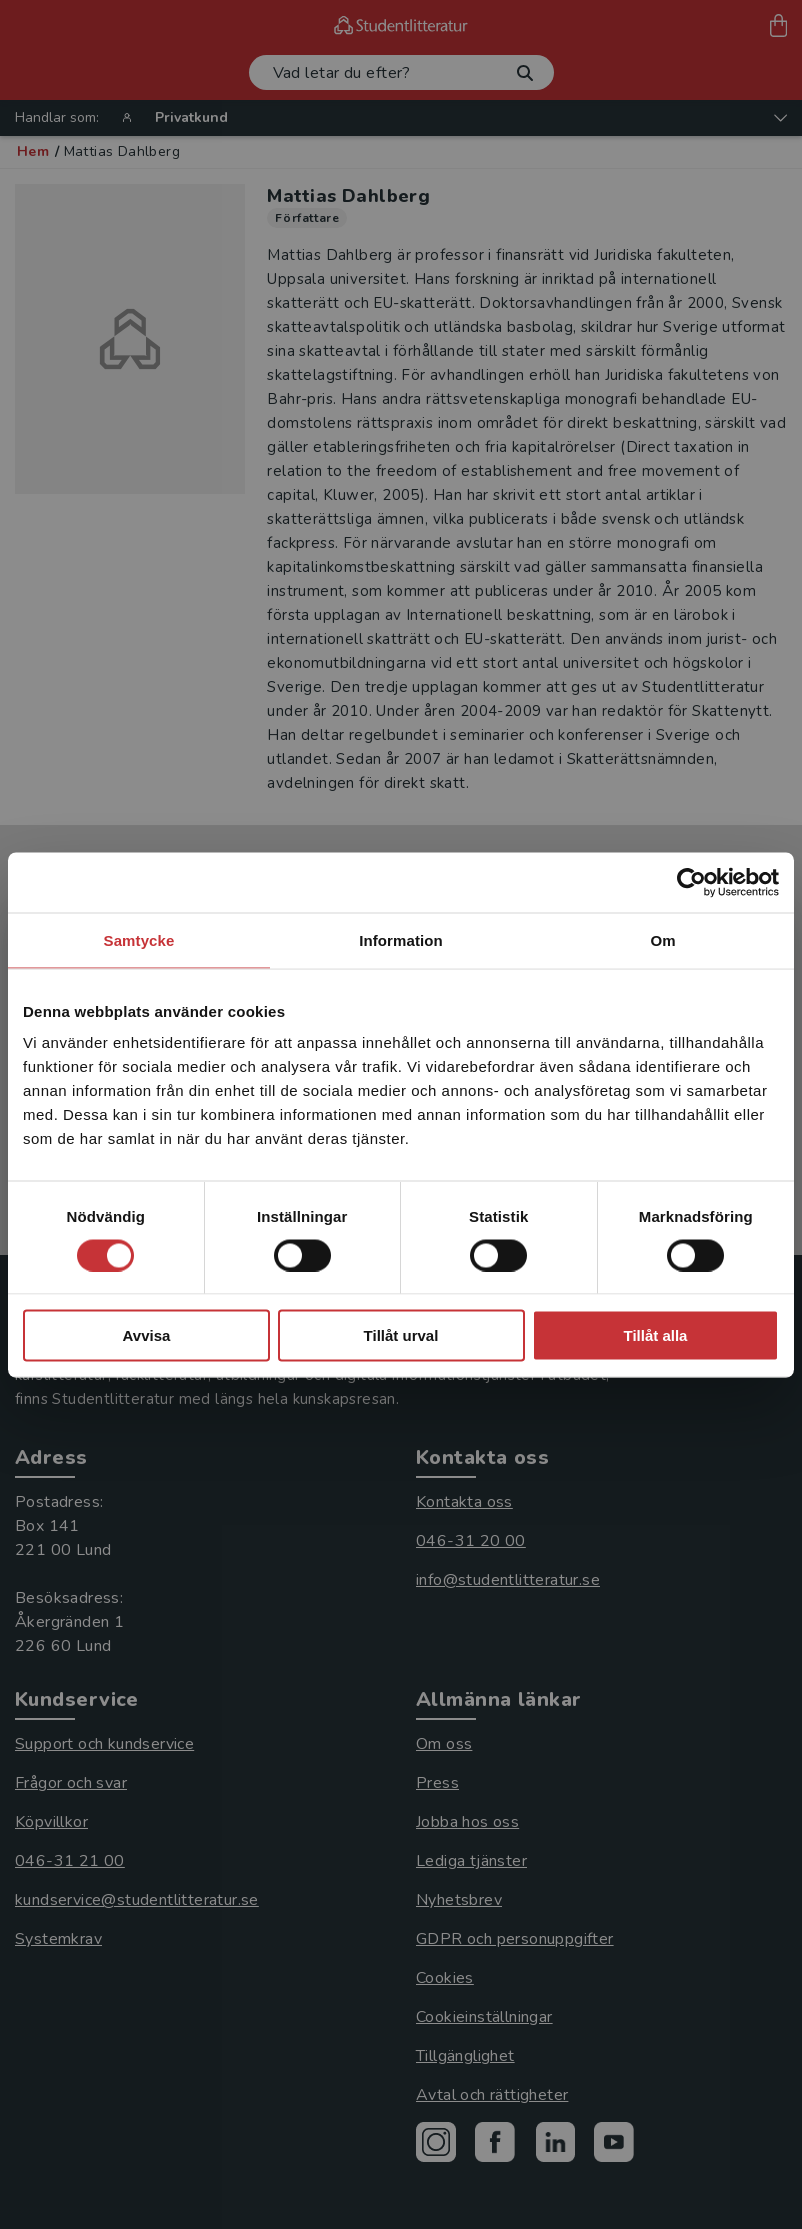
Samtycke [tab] (139, 939)
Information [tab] (401, 939)
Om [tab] (662, 939)
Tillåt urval (401, 1335)
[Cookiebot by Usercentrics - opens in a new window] (691, 882)
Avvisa (147, 1335)
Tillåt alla (656, 1335)
